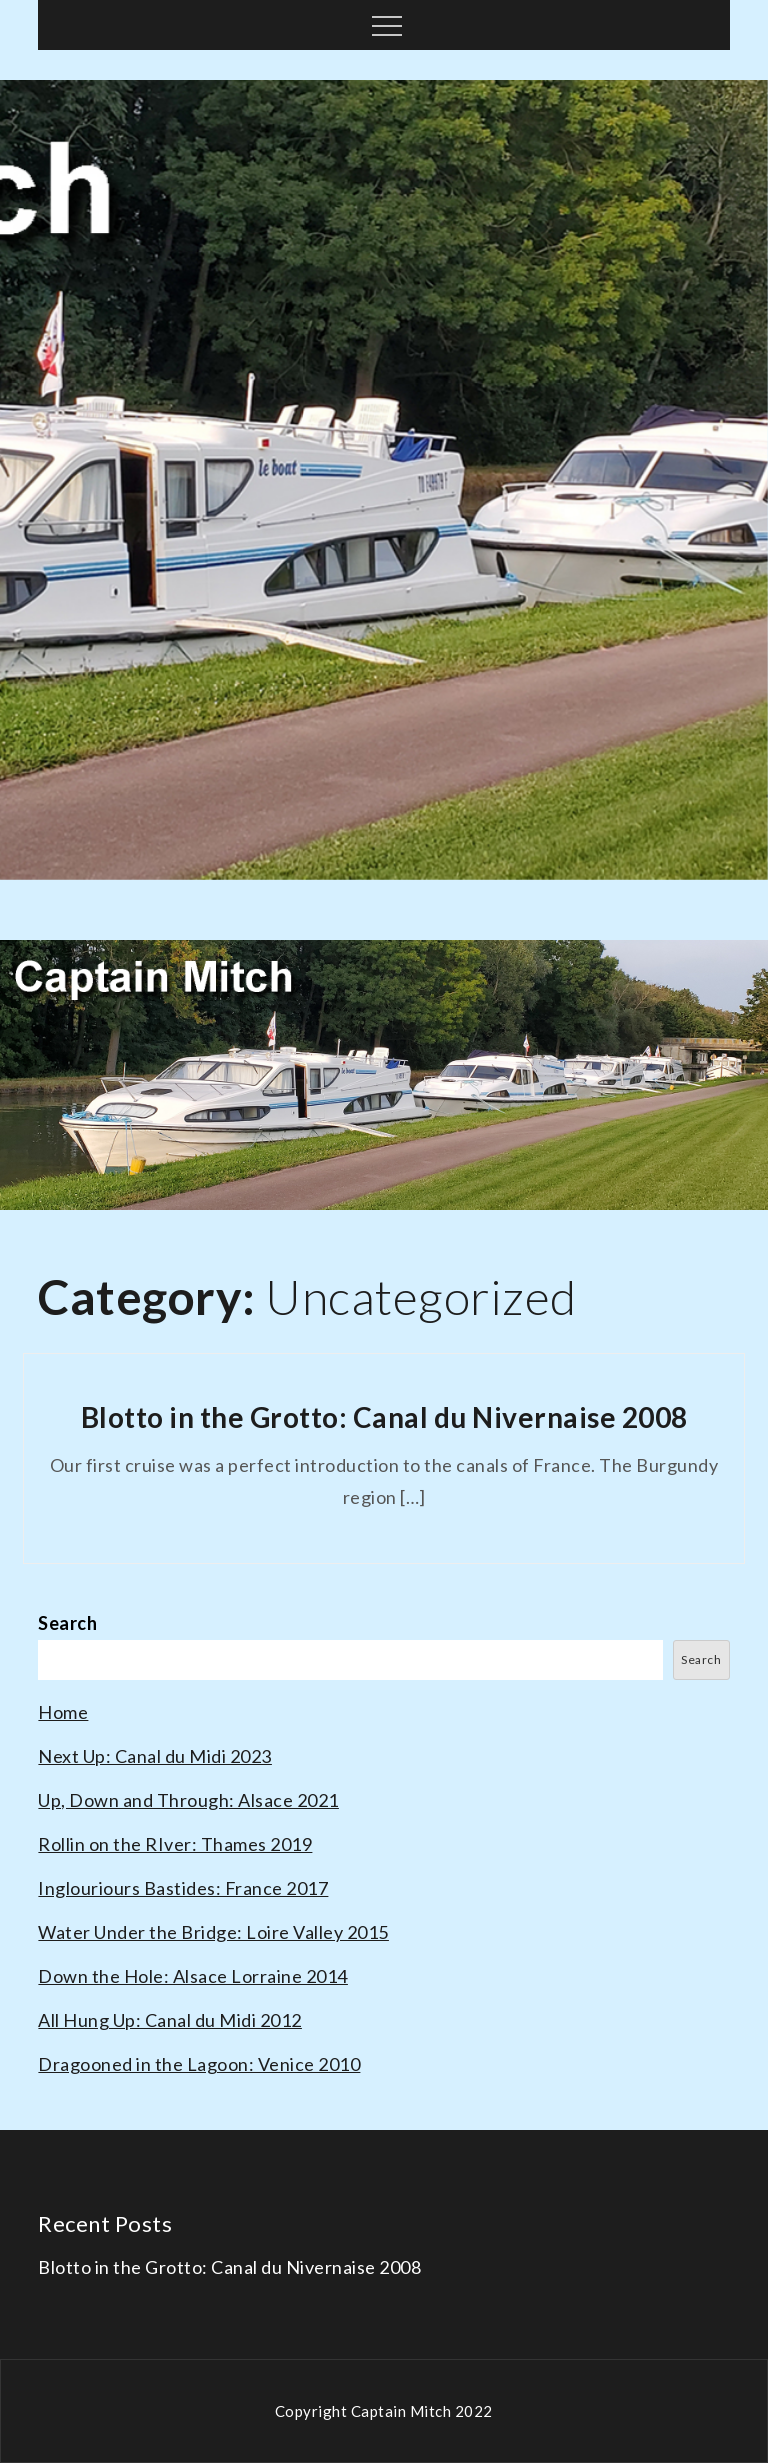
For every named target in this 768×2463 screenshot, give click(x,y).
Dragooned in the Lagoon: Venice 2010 (199, 2064)
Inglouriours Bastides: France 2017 (183, 1888)
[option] (384, 480)
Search (67, 1623)
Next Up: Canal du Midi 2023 (155, 1756)
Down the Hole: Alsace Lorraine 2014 (193, 1976)
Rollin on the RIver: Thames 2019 (175, 1844)
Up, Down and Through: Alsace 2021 (188, 1800)
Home (63, 1712)
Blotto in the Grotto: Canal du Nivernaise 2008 (384, 1417)
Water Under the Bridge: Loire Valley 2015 (213, 1932)
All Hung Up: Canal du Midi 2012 (170, 2020)
